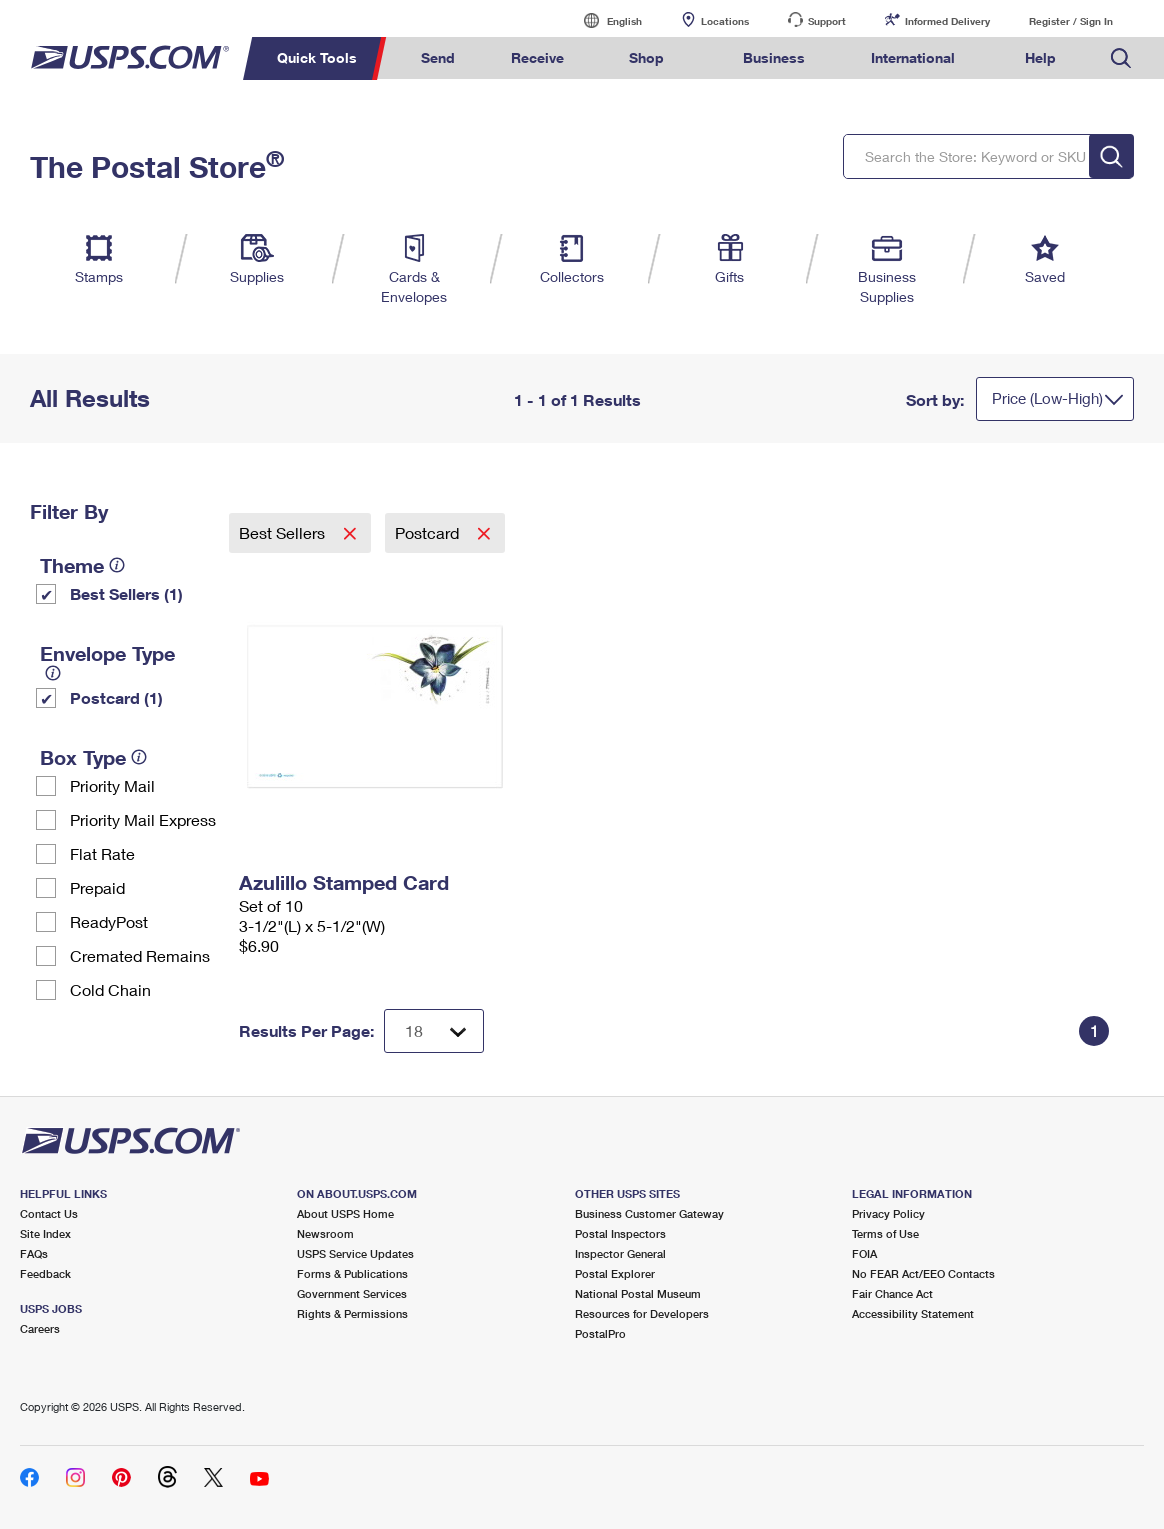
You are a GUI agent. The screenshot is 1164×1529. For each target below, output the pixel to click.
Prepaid (97, 887)
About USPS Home (345, 1213)
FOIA (864, 1253)
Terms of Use (885, 1233)
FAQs (34, 1253)
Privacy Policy (888, 1213)
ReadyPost (109, 921)
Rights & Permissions (352, 1313)
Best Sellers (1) (126, 593)
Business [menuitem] (774, 57)
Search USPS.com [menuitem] (1121, 58)
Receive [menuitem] (537, 57)
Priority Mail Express (143, 819)
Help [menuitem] (1040, 57)
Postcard (429, 532)
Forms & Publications (352, 1273)
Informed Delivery (947, 21)
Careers (40, 1328)
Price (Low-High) (1047, 398)
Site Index (45, 1233)
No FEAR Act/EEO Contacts (923, 1273)
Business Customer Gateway (649, 1213)
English (604, 20)
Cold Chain (110, 989)
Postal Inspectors (620, 1233)
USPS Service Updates (355, 1253)
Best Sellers (284, 532)
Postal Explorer (615, 1273)
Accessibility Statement (913, 1313)
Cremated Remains (140, 955)
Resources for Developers (642, 1313)
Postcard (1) (116, 697)
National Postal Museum (638, 1293)
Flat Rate (102, 853)
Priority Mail (112, 785)
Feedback (45, 1273)
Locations (725, 21)
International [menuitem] (913, 57)
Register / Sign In (1071, 21)
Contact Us (49, 1213)
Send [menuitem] (438, 57)
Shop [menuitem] (646, 57)
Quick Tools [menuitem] (317, 57)
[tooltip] (117, 565)
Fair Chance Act (892, 1293)
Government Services (352, 1293)
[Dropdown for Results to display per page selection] (434, 1031)
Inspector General (620, 1253)
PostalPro (600, 1333)
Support (827, 21)
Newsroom (325, 1233)
